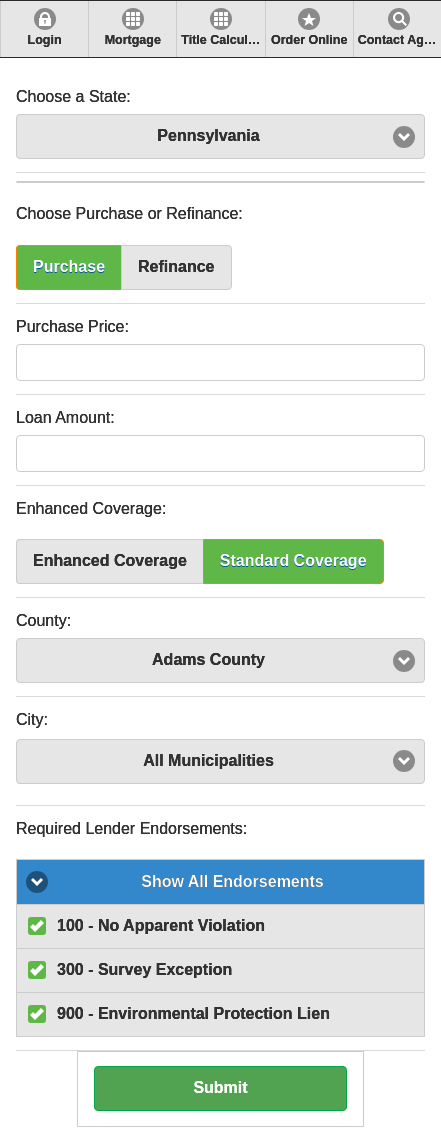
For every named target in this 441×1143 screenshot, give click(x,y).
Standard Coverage (293, 560)
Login (45, 40)
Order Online (309, 40)
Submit (220, 1087)
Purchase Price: (72, 326)
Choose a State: (73, 96)
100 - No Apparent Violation (161, 925)
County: (43, 620)
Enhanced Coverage (110, 560)
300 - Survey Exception (144, 969)
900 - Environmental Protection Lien (193, 1013)
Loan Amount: (65, 417)
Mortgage (133, 40)
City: (32, 719)
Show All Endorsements (232, 881)
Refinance (176, 266)
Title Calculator (222, 40)
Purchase (69, 266)
